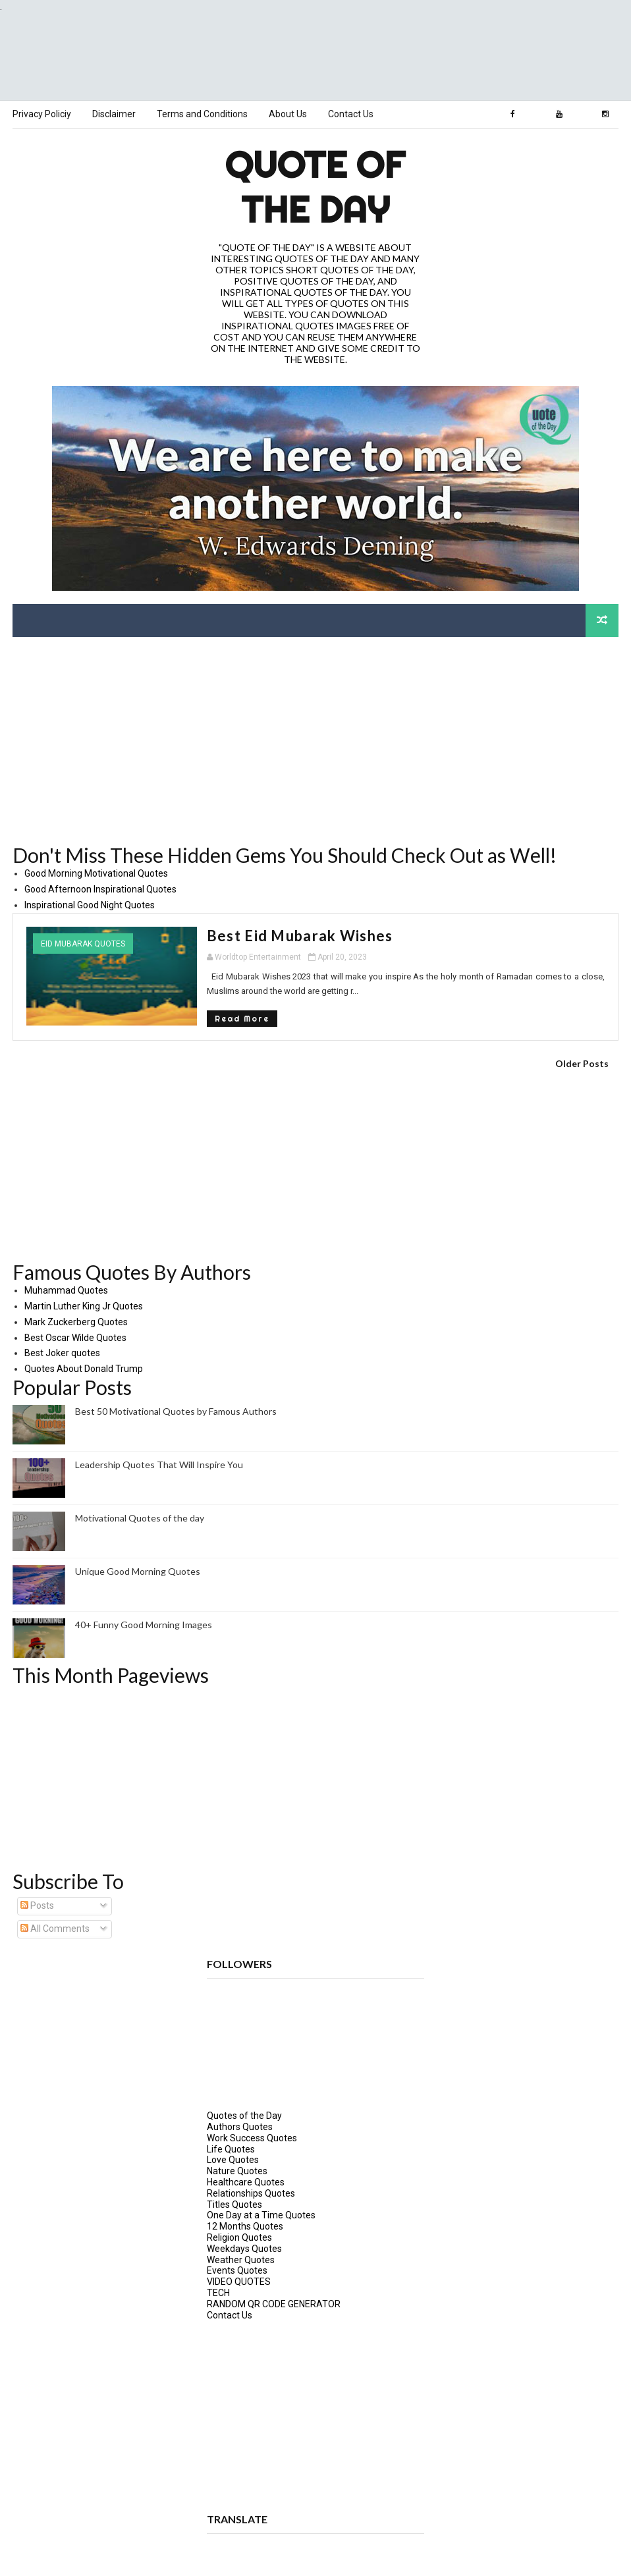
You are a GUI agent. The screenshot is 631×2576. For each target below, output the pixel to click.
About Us (288, 114)
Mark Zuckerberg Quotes (76, 1321)
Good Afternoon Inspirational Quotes (100, 888)
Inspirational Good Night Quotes (89, 904)
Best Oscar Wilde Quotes (75, 1336)
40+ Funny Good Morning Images (143, 1624)
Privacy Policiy (42, 114)
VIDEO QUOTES (239, 2281)
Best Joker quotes (62, 1352)
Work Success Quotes (252, 2137)
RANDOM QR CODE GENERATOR (274, 2303)
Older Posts (582, 1062)
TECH (218, 2292)
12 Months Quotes (245, 2225)
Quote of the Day (315, 186)
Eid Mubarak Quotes (83, 943)
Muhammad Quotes (66, 1289)
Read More (190, 1017)
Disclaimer (114, 114)
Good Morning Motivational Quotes (96, 872)
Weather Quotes (241, 2258)
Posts (37, 1905)
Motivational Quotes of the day (139, 1517)
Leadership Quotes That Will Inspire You (159, 1463)
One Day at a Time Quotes (261, 2214)
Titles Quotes (234, 2204)
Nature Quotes (237, 2170)
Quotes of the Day (244, 2115)
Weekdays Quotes (244, 2248)
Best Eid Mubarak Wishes (248, 935)
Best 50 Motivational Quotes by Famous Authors (176, 1410)
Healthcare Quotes (246, 2181)
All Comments (55, 1928)
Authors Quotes (240, 2126)
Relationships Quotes (251, 2192)
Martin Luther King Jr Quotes (83, 1305)
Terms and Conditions (202, 114)
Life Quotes (231, 2148)
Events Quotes (237, 2269)
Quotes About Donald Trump (83, 1368)
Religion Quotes (239, 2237)
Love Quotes (233, 2159)
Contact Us (350, 114)
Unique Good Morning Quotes (137, 1570)
